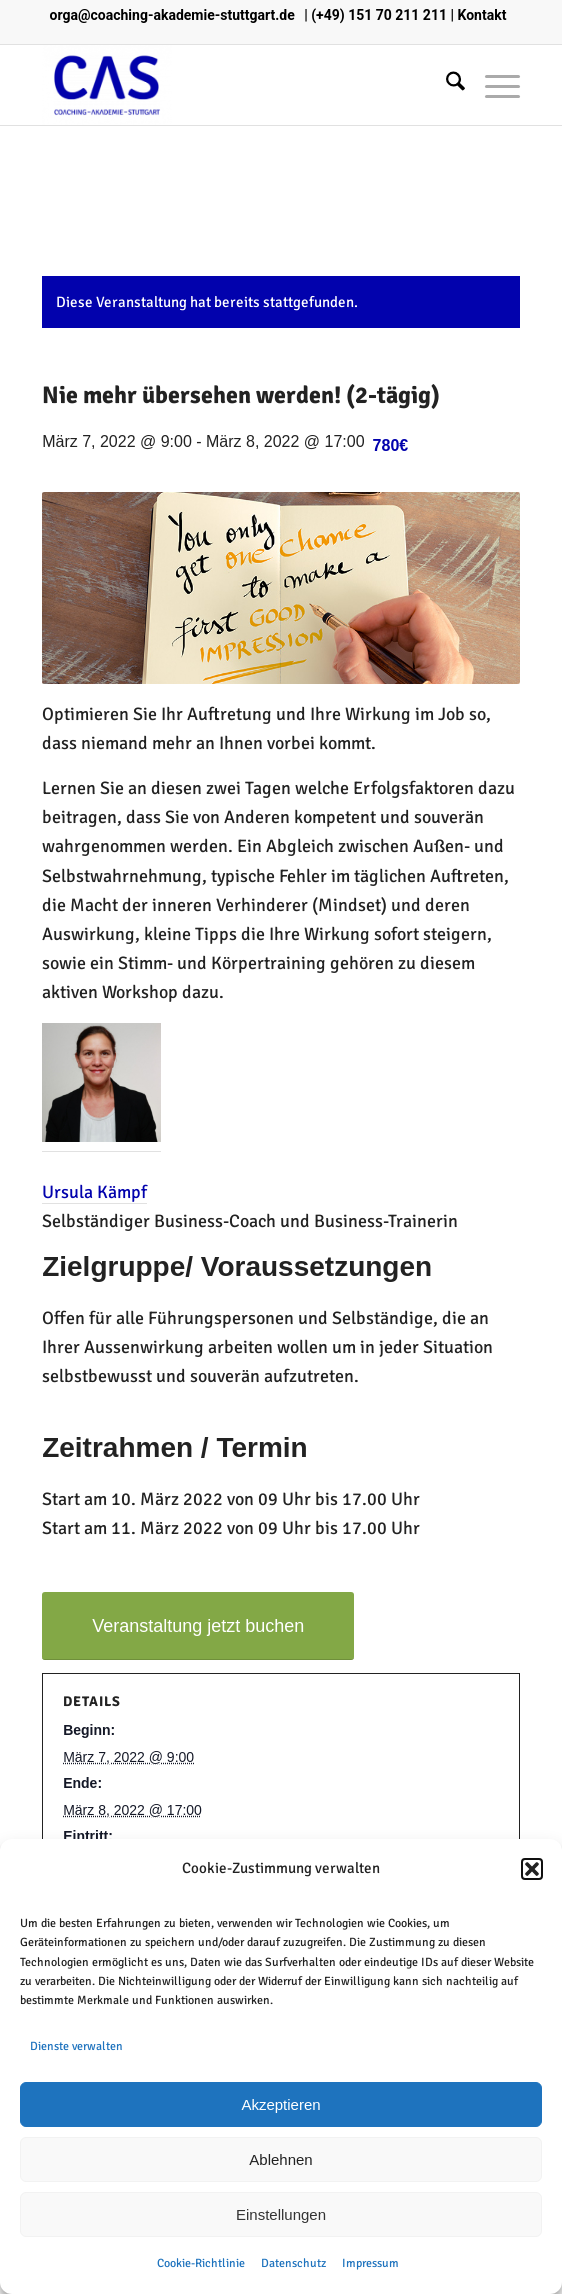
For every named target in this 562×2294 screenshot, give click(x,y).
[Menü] (492, 85)
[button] (532, 1869)
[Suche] (445, 85)
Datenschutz (293, 2263)
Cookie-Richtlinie (201, 2263)
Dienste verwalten (76, 2046)
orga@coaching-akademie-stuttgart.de (172, 15)
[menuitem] (445, 85)
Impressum (370, 2263)
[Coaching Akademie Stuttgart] (233, 85)
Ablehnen (280, 2159)
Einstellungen (281, 2214)
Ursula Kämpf (94, 1192)
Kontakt (481, 15)
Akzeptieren (280, 2104)
